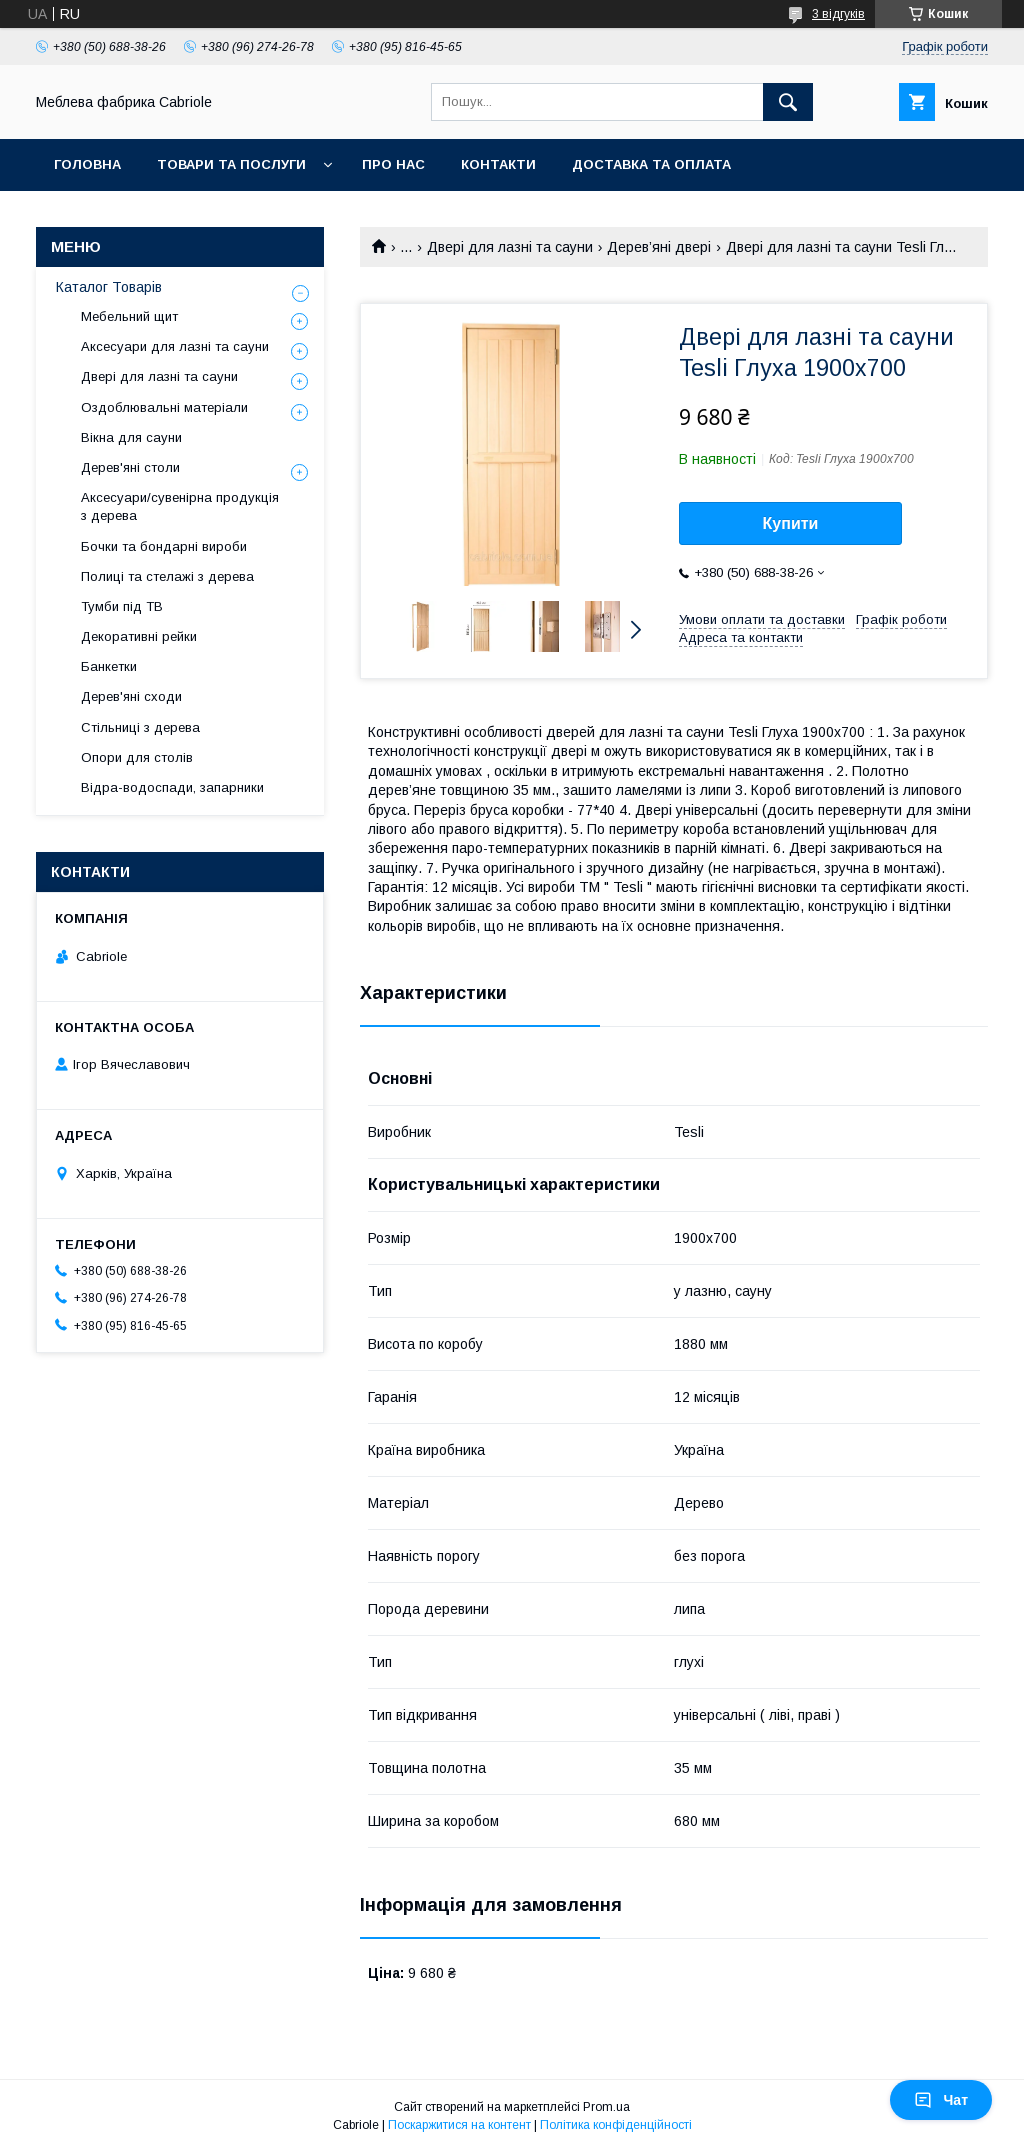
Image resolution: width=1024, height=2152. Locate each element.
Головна (87, 164)
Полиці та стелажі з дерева (167, 576)
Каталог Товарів (109, 287)
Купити (791, 523)
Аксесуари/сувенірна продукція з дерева (180, 506)
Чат (941, 2100)
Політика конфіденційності (616, 2125)
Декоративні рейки (139, 636)
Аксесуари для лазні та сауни (175, 346)
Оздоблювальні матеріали (164, 407)
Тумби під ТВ (122, 606)
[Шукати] (788, 102)
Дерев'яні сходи (131, 696)
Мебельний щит (129, 316)
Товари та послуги (231, 164)
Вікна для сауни (131, 437)
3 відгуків (838, 14)
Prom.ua (606, 2107)
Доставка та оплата (651, 164)
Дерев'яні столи (130, 467)
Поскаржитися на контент (459, 2125)
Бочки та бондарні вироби (164, 546)
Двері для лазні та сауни (510, 247)
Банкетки (109, 666)
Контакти (498, 164)
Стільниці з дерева (140, 727)
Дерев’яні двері (659, 247)
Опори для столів (137, 757)
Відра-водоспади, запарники (172, 787)
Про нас (393, 164)
